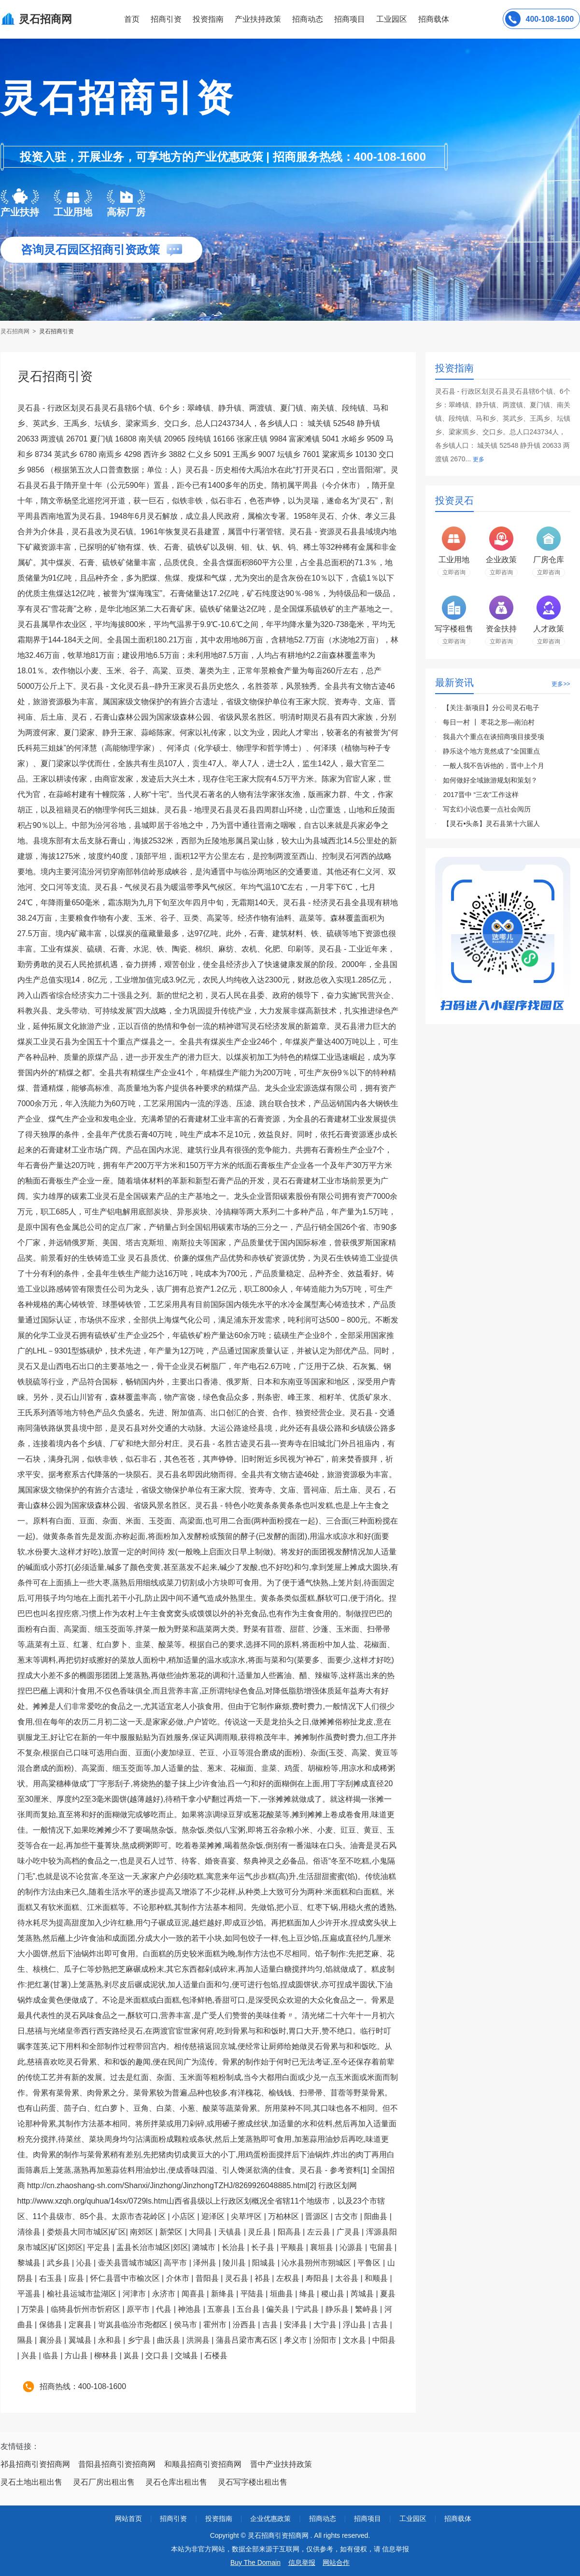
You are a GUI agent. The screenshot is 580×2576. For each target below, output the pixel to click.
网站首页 (128, 2518)
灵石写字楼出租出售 (252, 2482)
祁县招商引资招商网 (35, 2464)
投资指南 (208, 19)
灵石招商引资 (56, 331)
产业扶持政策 (258, 19)
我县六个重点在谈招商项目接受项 (493, 736)
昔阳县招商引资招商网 (117, 2464)
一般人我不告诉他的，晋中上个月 (493, 765)
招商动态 (307, 19)
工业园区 (391, 19)
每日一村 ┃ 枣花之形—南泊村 (489, 722)
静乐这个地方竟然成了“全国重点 (491, 751)
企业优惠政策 (270, 2518)
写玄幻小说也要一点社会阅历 (487, 809)
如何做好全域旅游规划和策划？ (490, 780)
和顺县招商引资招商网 (202, 2464)
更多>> (561, 684)
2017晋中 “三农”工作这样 (480, 794)
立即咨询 (454, 572)
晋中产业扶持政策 (281, 2464)
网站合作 (336, 2562)
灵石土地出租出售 (31, 2482)
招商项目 (349, 19)
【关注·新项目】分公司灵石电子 (491, 708)
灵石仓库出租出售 (176, 2482)
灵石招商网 (15, 331)
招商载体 (457, 2518)
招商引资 (166, 19)
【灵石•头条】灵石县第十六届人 (491, 823)
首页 (132, 19)
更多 (478, 459)
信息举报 (301, 2562)
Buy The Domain (255, 2562)
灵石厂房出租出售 (104, 2482)
